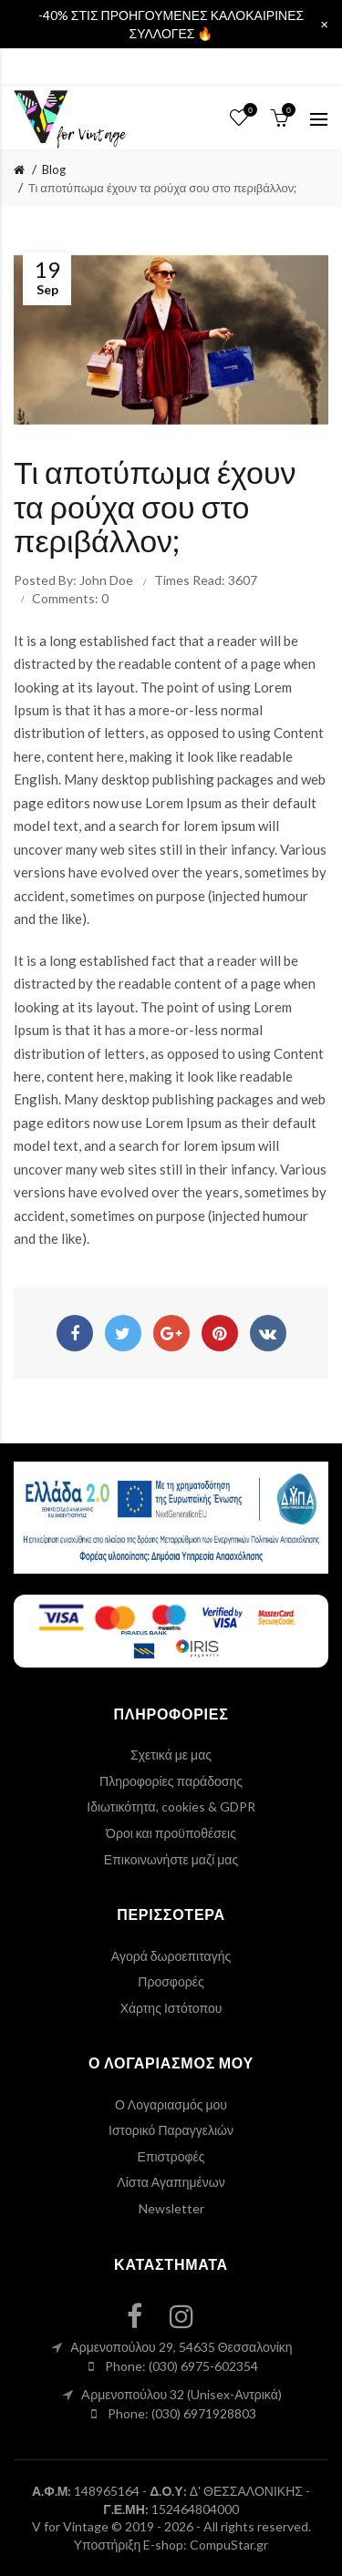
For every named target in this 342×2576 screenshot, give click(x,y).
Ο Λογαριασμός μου (171, 2104)
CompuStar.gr (229, 2544)
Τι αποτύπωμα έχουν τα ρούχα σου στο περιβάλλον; (162, 187)
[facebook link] (145, 2315)
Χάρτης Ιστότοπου (171, 2008)
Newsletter (171, 2208)
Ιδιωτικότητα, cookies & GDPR (170, 1806)
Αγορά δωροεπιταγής (171, 1956)
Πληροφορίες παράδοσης (171, 1781)
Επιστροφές (170, 2156)
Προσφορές (170, 1981)
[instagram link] (192, 2315)
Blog (54, 169)
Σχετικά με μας (171, 1754)
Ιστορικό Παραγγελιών (171, 2130)
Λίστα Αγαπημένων (170, 2182)
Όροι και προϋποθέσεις (171, 1833)
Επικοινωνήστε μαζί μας (171, 1859)
